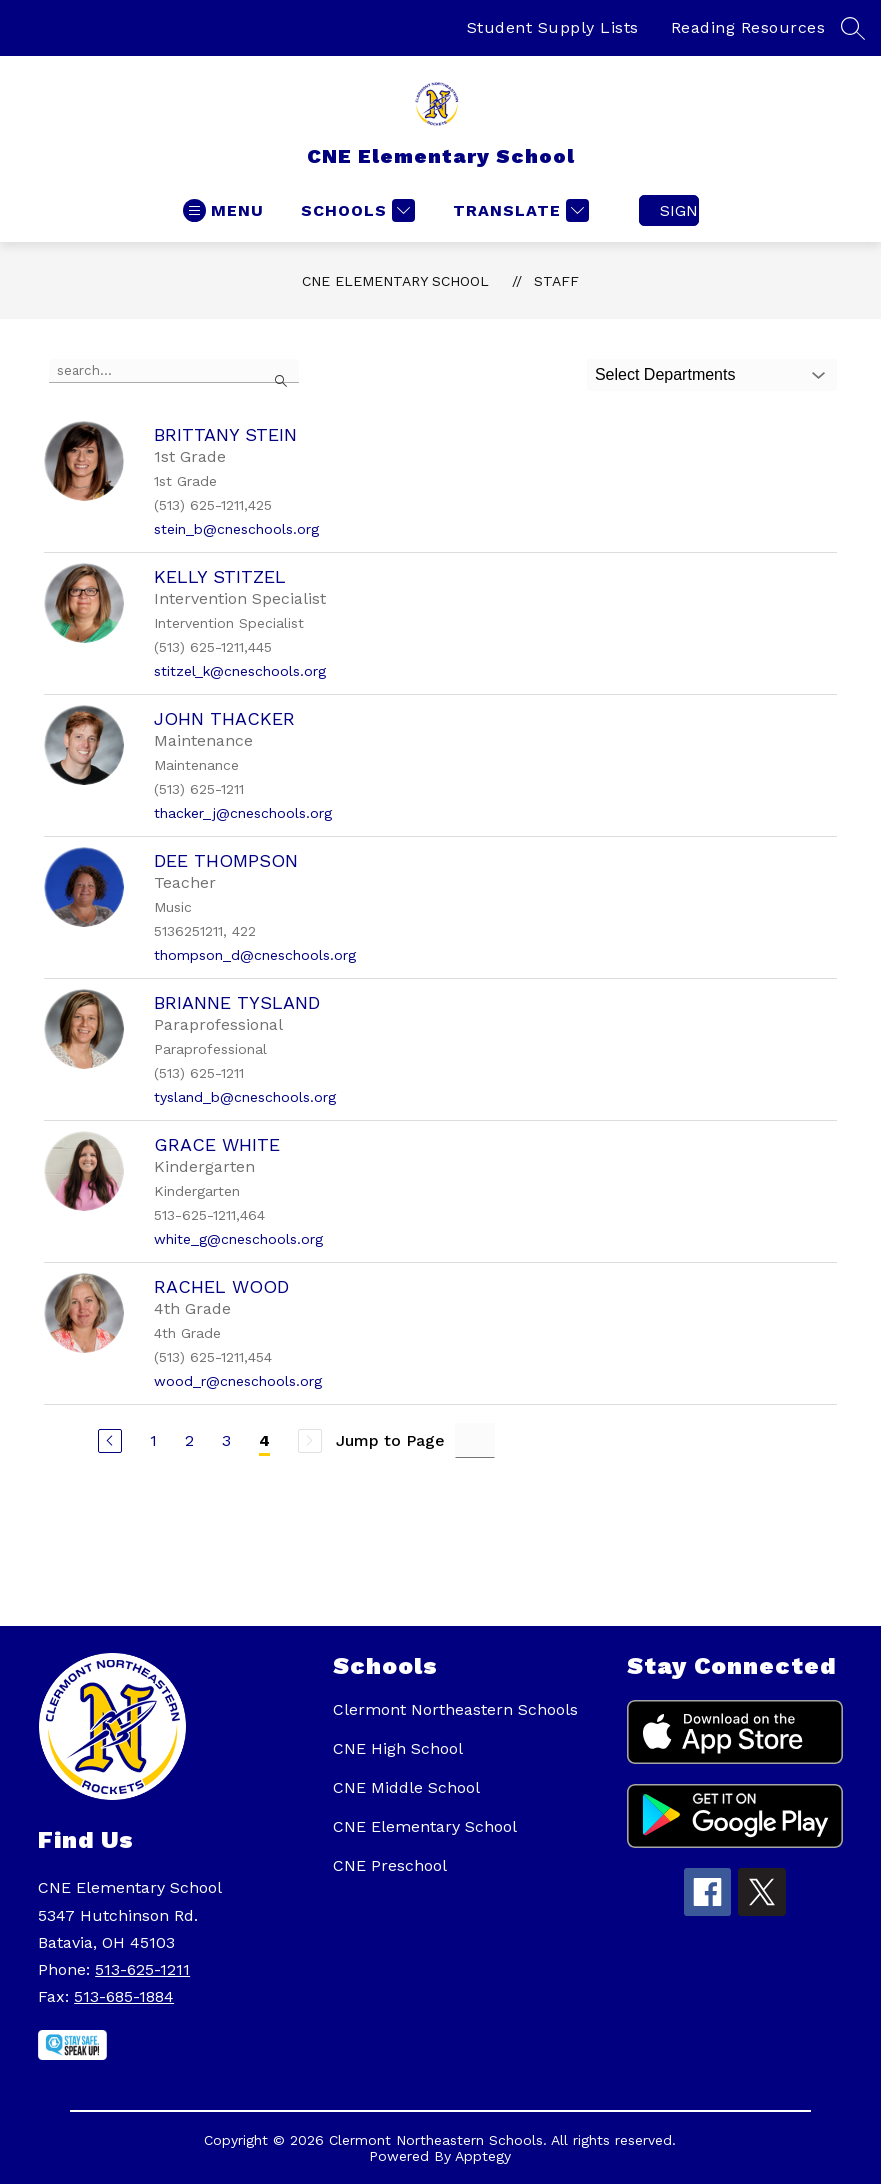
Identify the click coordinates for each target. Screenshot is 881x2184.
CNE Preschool (390, 1865)
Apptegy (483, 2156)
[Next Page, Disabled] (310, 1441)
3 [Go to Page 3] (226, 1440)
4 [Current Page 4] (264, 1440)
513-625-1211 (142, 1969)
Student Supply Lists (553, 27)
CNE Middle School (406, 1787)
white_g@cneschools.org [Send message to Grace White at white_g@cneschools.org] (238, 1239)
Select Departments (665, 374)
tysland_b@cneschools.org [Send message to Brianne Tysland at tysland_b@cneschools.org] (245, 1097)
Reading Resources (748, 27)
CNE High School (398, 1748)
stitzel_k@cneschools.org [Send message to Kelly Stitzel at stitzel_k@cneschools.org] (240, 671)
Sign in (679, 210)
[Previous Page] (110, 1441)
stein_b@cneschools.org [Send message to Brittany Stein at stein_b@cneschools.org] (236, 529)
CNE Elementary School (395, 281)
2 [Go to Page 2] (189, 1440)
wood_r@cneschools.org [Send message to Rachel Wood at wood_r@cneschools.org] (238, 1381)
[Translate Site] (518, 210)
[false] (174, 371)
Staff (556, 281)
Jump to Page (390, 1440)
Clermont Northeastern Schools (455, 1709)
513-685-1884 (124, 1996)
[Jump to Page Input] (475, 1440)
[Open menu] (223, 210)
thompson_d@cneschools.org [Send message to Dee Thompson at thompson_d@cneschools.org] (255, 955)
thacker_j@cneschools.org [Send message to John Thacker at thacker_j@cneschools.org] (243, 813)
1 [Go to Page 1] (153, 1440)
